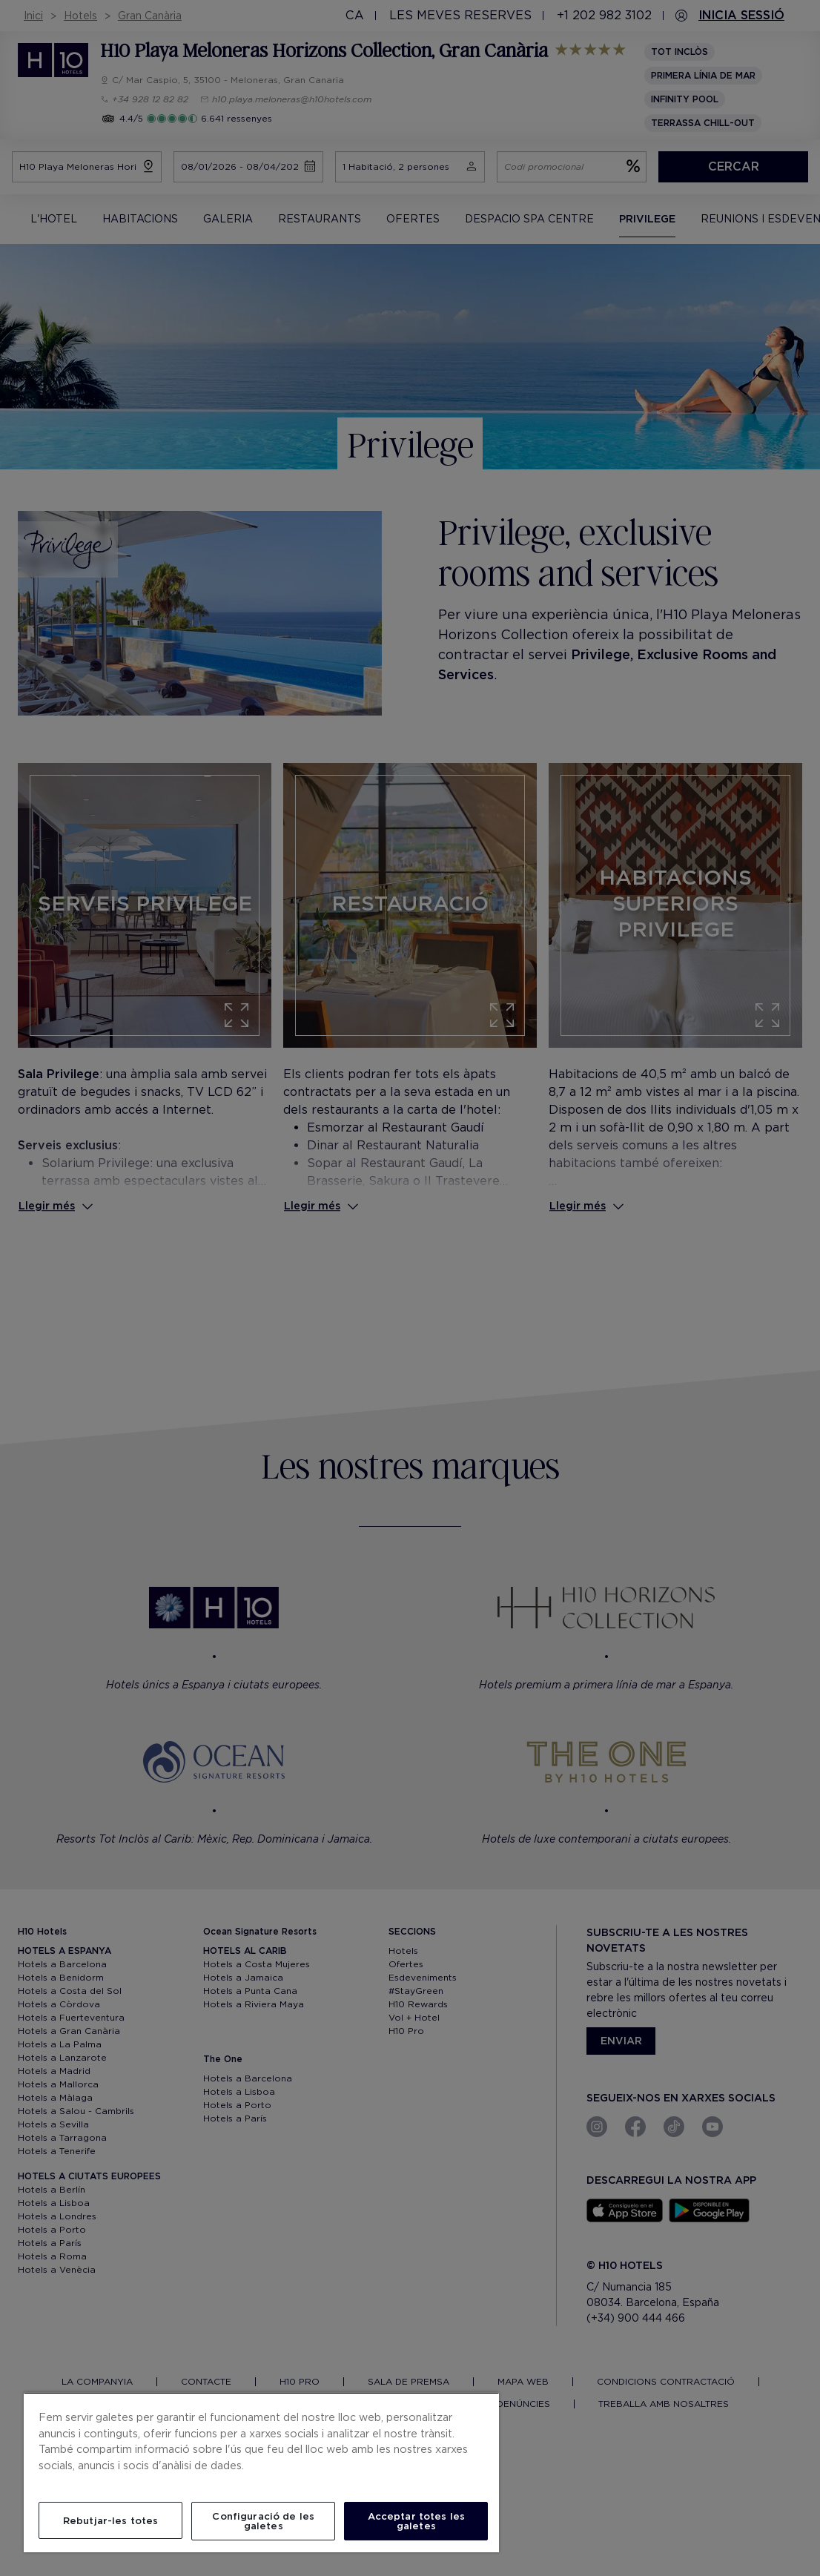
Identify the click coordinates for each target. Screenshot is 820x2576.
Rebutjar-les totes (110, 2520)
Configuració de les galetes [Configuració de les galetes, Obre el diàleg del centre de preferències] (263, 2521)
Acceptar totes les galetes (416, 2521)
